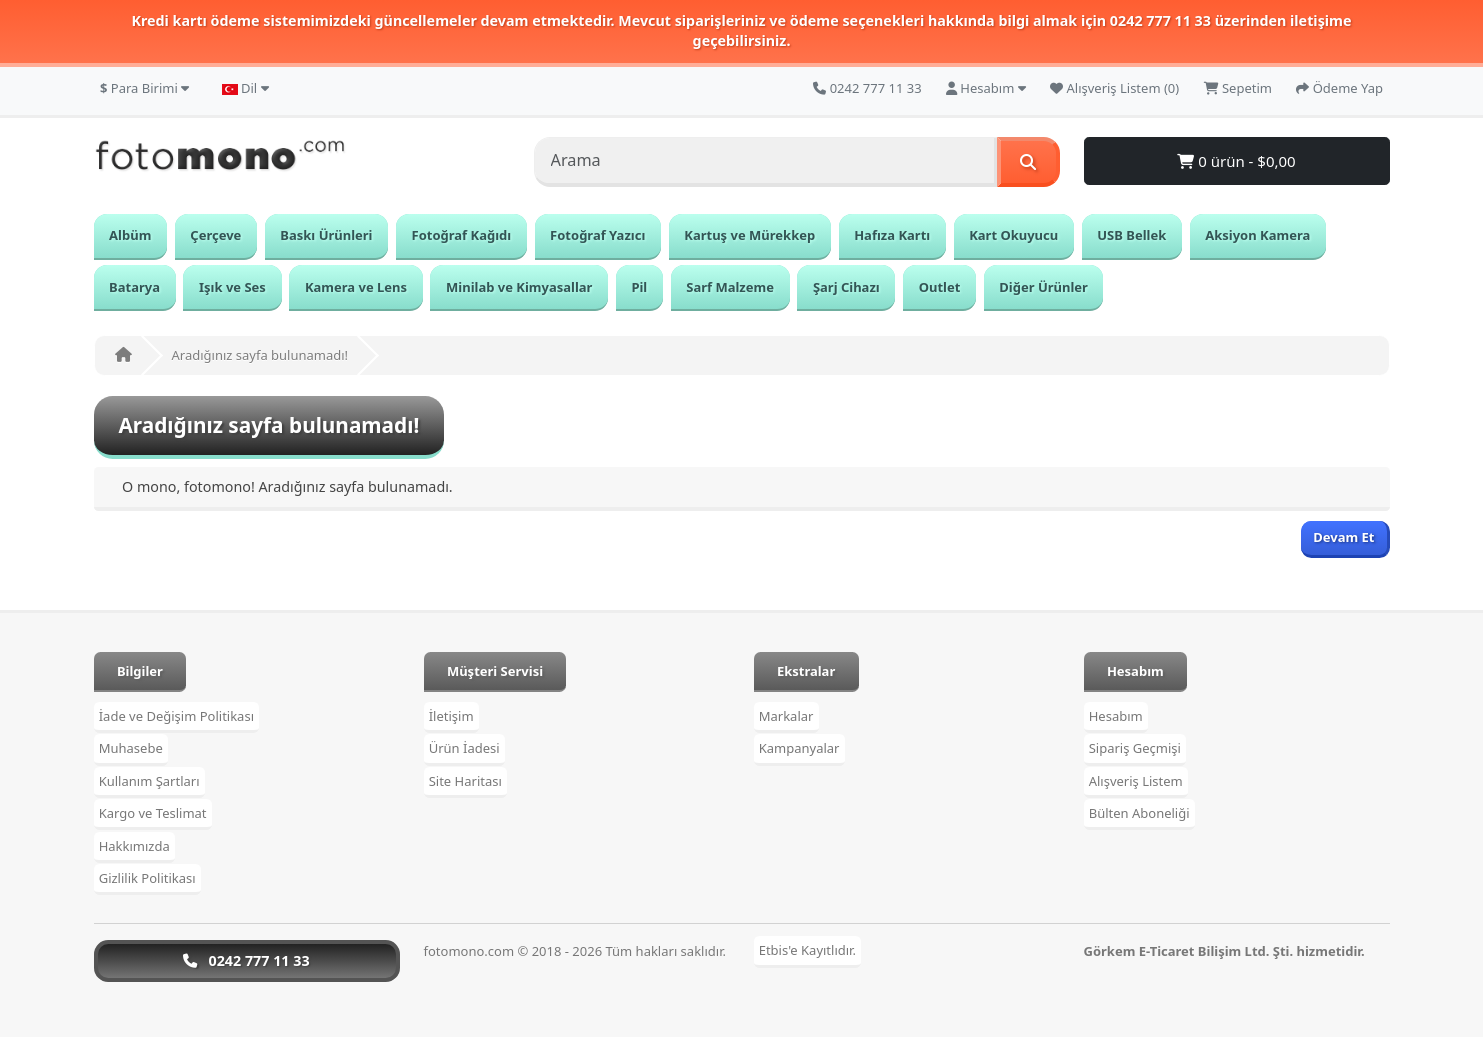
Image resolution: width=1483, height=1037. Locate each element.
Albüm (130, 235)
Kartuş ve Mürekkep (749, 235)
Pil (639, 287)
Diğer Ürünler (1043, 287)
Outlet (940, 287)
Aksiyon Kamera (1257, 235)
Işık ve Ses (232, 287)
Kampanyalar (799, 748)
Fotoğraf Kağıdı (462, 235)
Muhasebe (131, 748)
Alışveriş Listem (1136, 781)
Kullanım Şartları (149, 781)
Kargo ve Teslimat (153, 813)
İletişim (451, 716)
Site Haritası (465, 781)
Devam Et (1343, 537)
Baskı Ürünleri (326, 235)
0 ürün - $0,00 (1236, 161)
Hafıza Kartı (892, 235)
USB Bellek (1131, 235)
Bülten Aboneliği (1139, 813)
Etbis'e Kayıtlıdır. (807, 951)
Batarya (134, 287)
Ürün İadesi (464, 748)
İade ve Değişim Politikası (176, 716)
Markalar (786, 716)
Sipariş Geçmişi (1135, 748)
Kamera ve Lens (356, 287)
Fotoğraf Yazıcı (597, 235)
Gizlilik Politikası (147, 878)
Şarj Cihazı (846, 287)
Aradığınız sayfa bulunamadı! (260, 355)
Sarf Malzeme (730, 287)
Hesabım (1116, 716)
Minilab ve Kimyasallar (519, 287)
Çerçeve (215, 235)
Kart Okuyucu (1013, 235)
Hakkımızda (134, 846)
